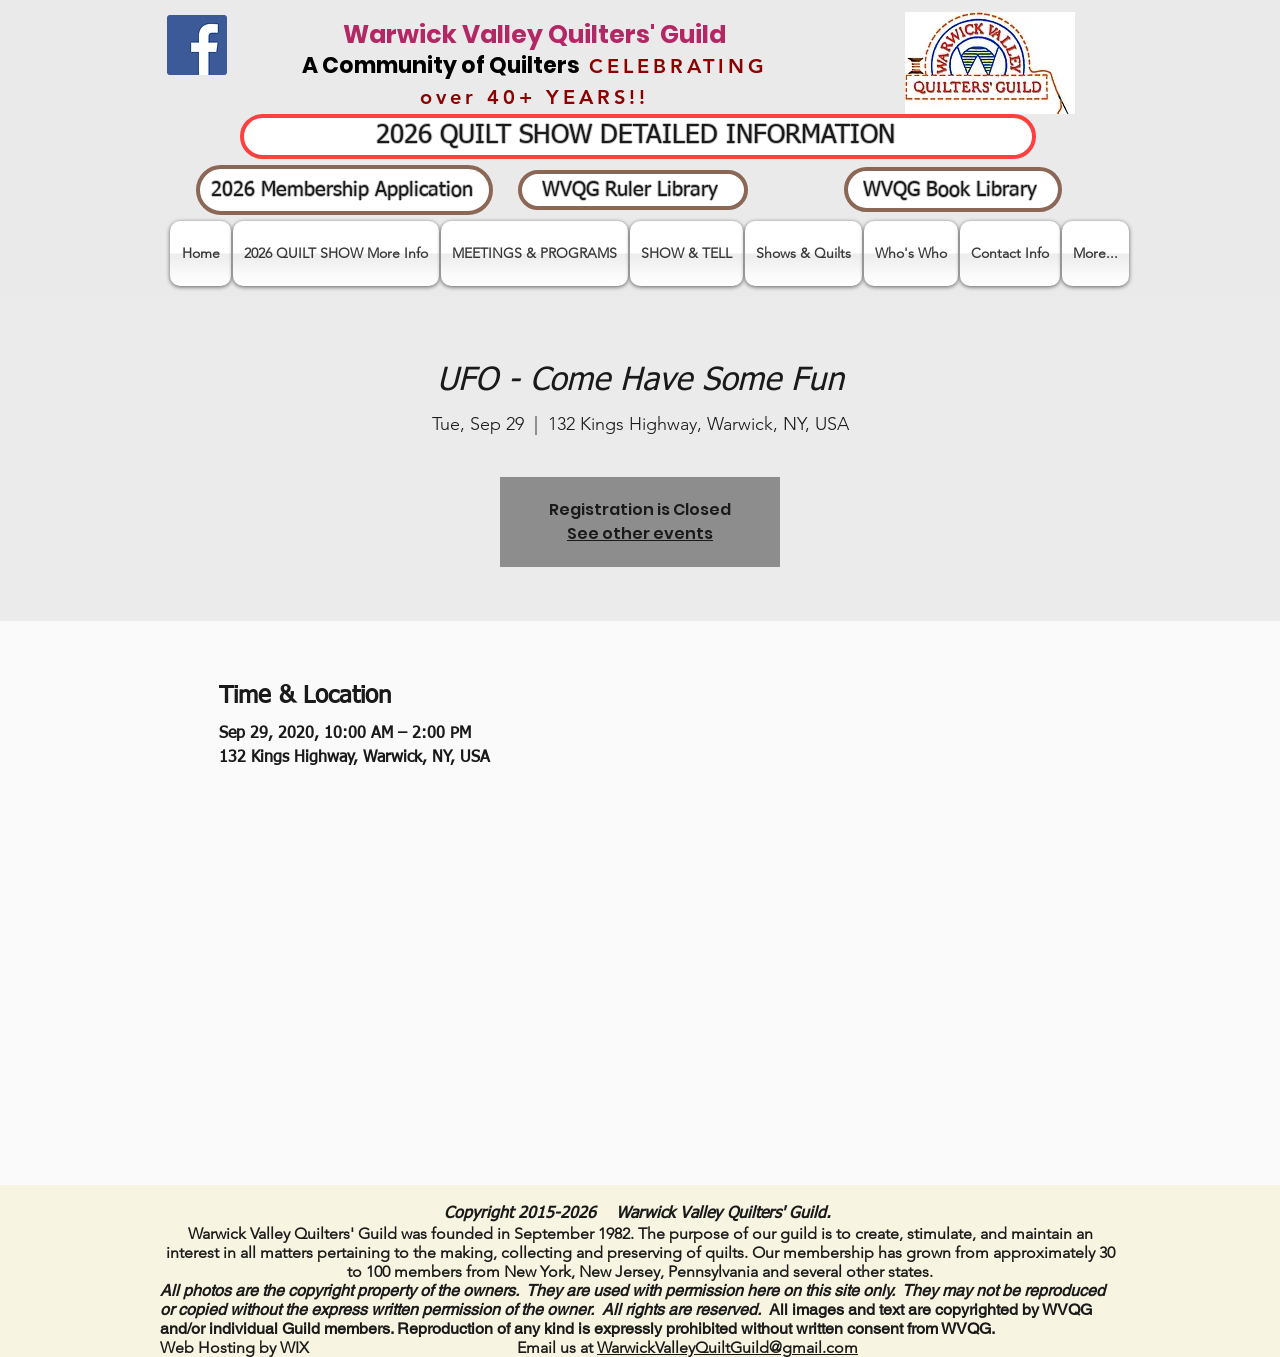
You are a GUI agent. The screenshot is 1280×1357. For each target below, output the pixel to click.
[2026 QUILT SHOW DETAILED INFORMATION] (638, 136)
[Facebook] (197, 45)
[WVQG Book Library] (953, 189)
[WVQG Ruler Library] (633, 190)
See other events (640, 533)
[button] (686, 253)
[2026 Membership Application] (344, 190)
